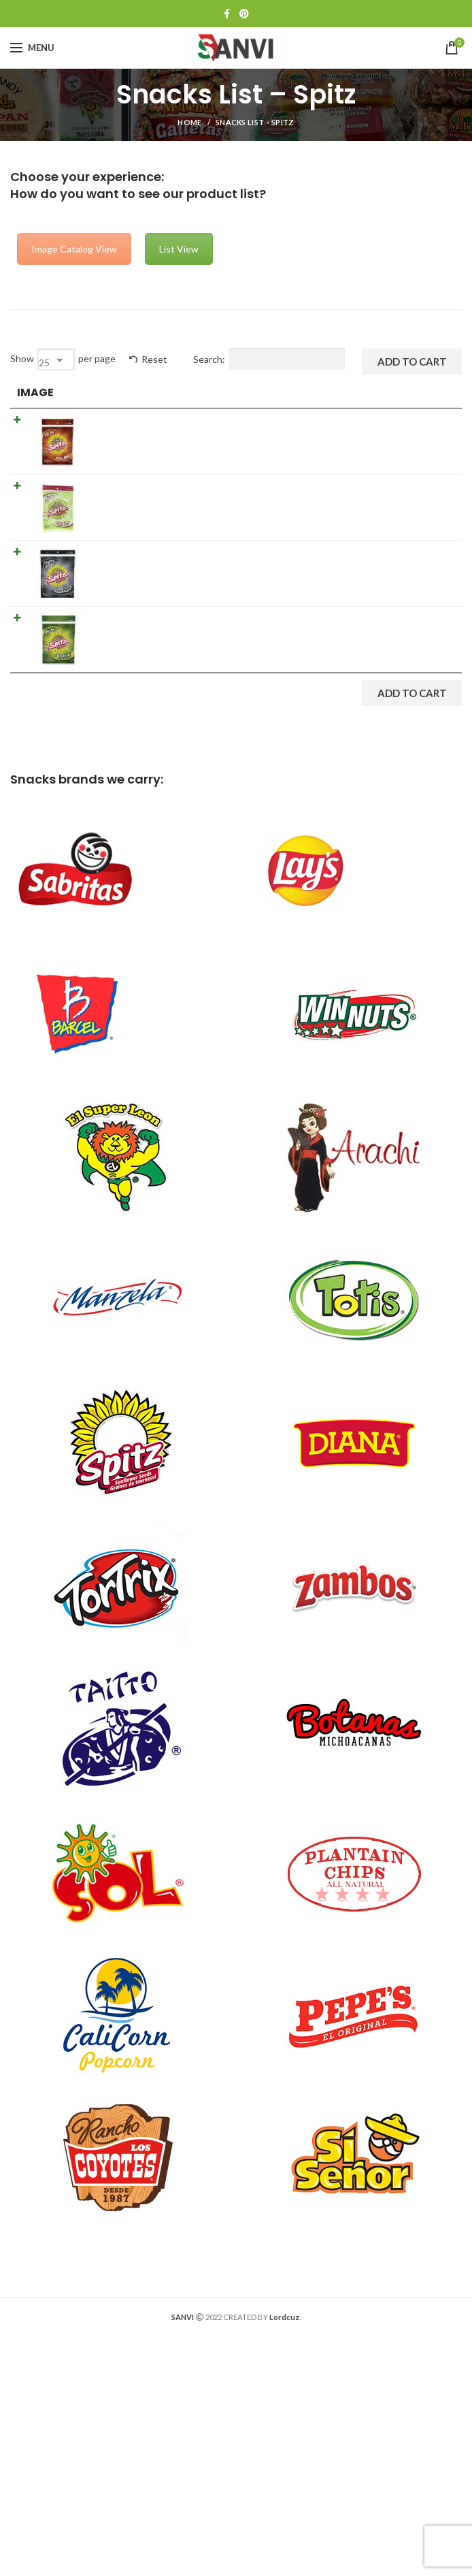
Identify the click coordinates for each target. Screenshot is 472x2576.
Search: (269, 359)
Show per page (63, 359)
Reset (154, 359)
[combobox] (56, 359)
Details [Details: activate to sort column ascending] (233, 392)
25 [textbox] (44, 362)
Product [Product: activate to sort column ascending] (118, 392)
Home (189, 122)
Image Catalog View (74, 249)
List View (179, 249)
